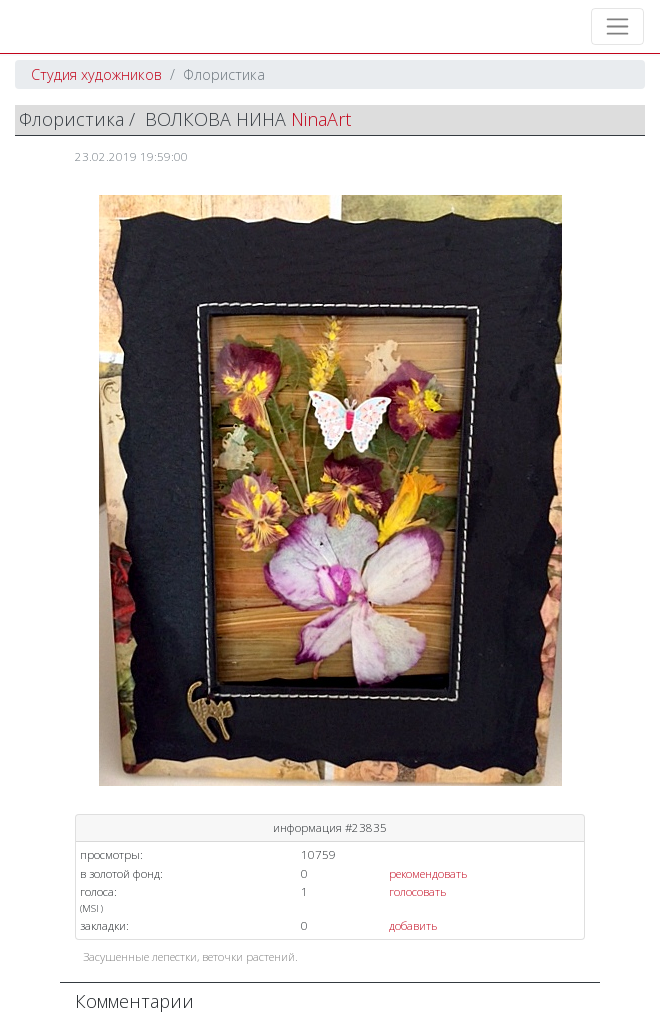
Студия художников (96, 74)
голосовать (417, 891)
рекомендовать (428, 873)
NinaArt (321, 119)
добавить (413, 925)
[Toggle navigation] (617, 26)
